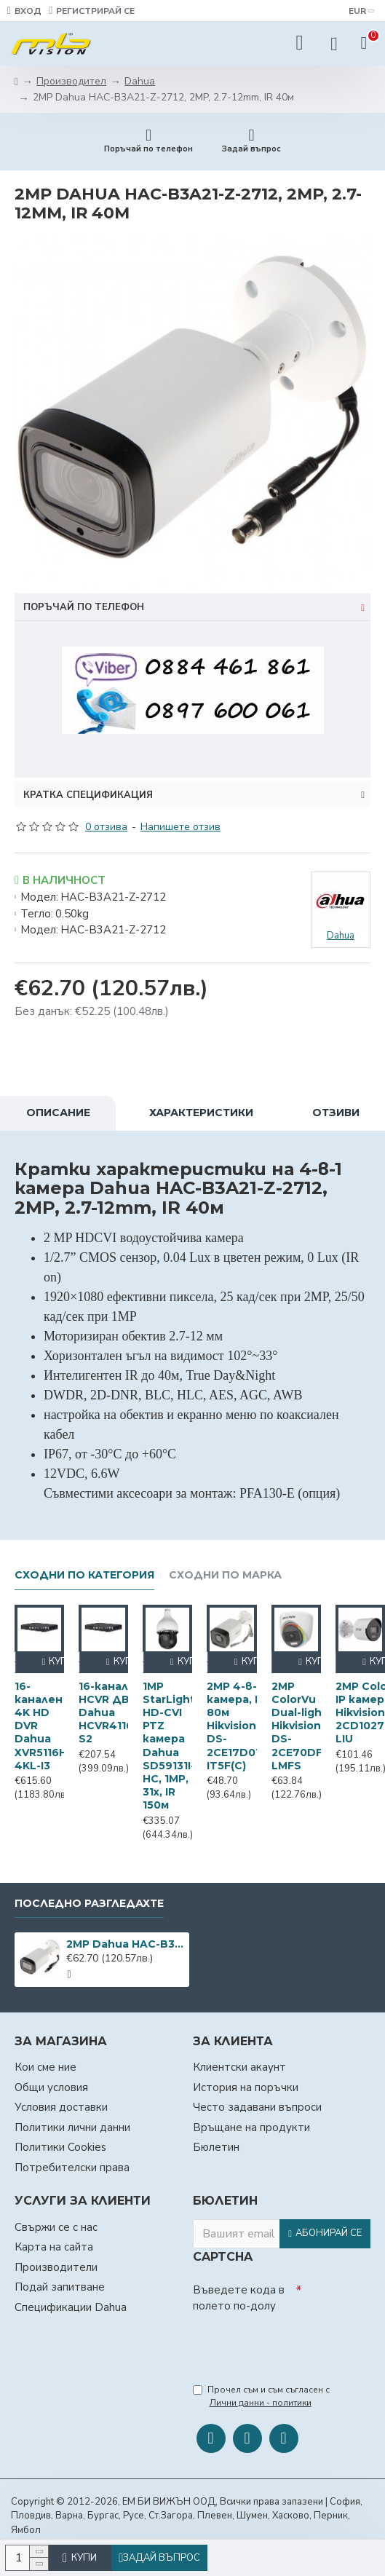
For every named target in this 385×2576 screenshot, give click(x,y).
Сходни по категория (84, 1575)
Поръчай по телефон (83, 607)
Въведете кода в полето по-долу (239, 2298)
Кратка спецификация (88, 795)
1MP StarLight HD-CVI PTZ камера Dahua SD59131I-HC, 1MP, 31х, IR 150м (169, 1746)
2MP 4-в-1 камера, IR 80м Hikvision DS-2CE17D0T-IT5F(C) (237, 1726)
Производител (71, 81)
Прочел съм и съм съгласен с (261, 2396)
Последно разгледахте (89, 1903)
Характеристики (201, 1112)
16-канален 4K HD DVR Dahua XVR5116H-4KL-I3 (43, 1726)
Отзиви (336, 1112)
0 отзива (106, 827)
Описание (58, 1112)
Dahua (139, 81)
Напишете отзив (180, 827)
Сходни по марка (225, 1575)
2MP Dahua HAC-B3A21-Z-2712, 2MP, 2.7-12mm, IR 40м (124, 1944)
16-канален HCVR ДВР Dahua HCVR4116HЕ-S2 (115, 1713)
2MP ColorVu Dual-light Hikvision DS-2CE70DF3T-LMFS (306, 1726)
